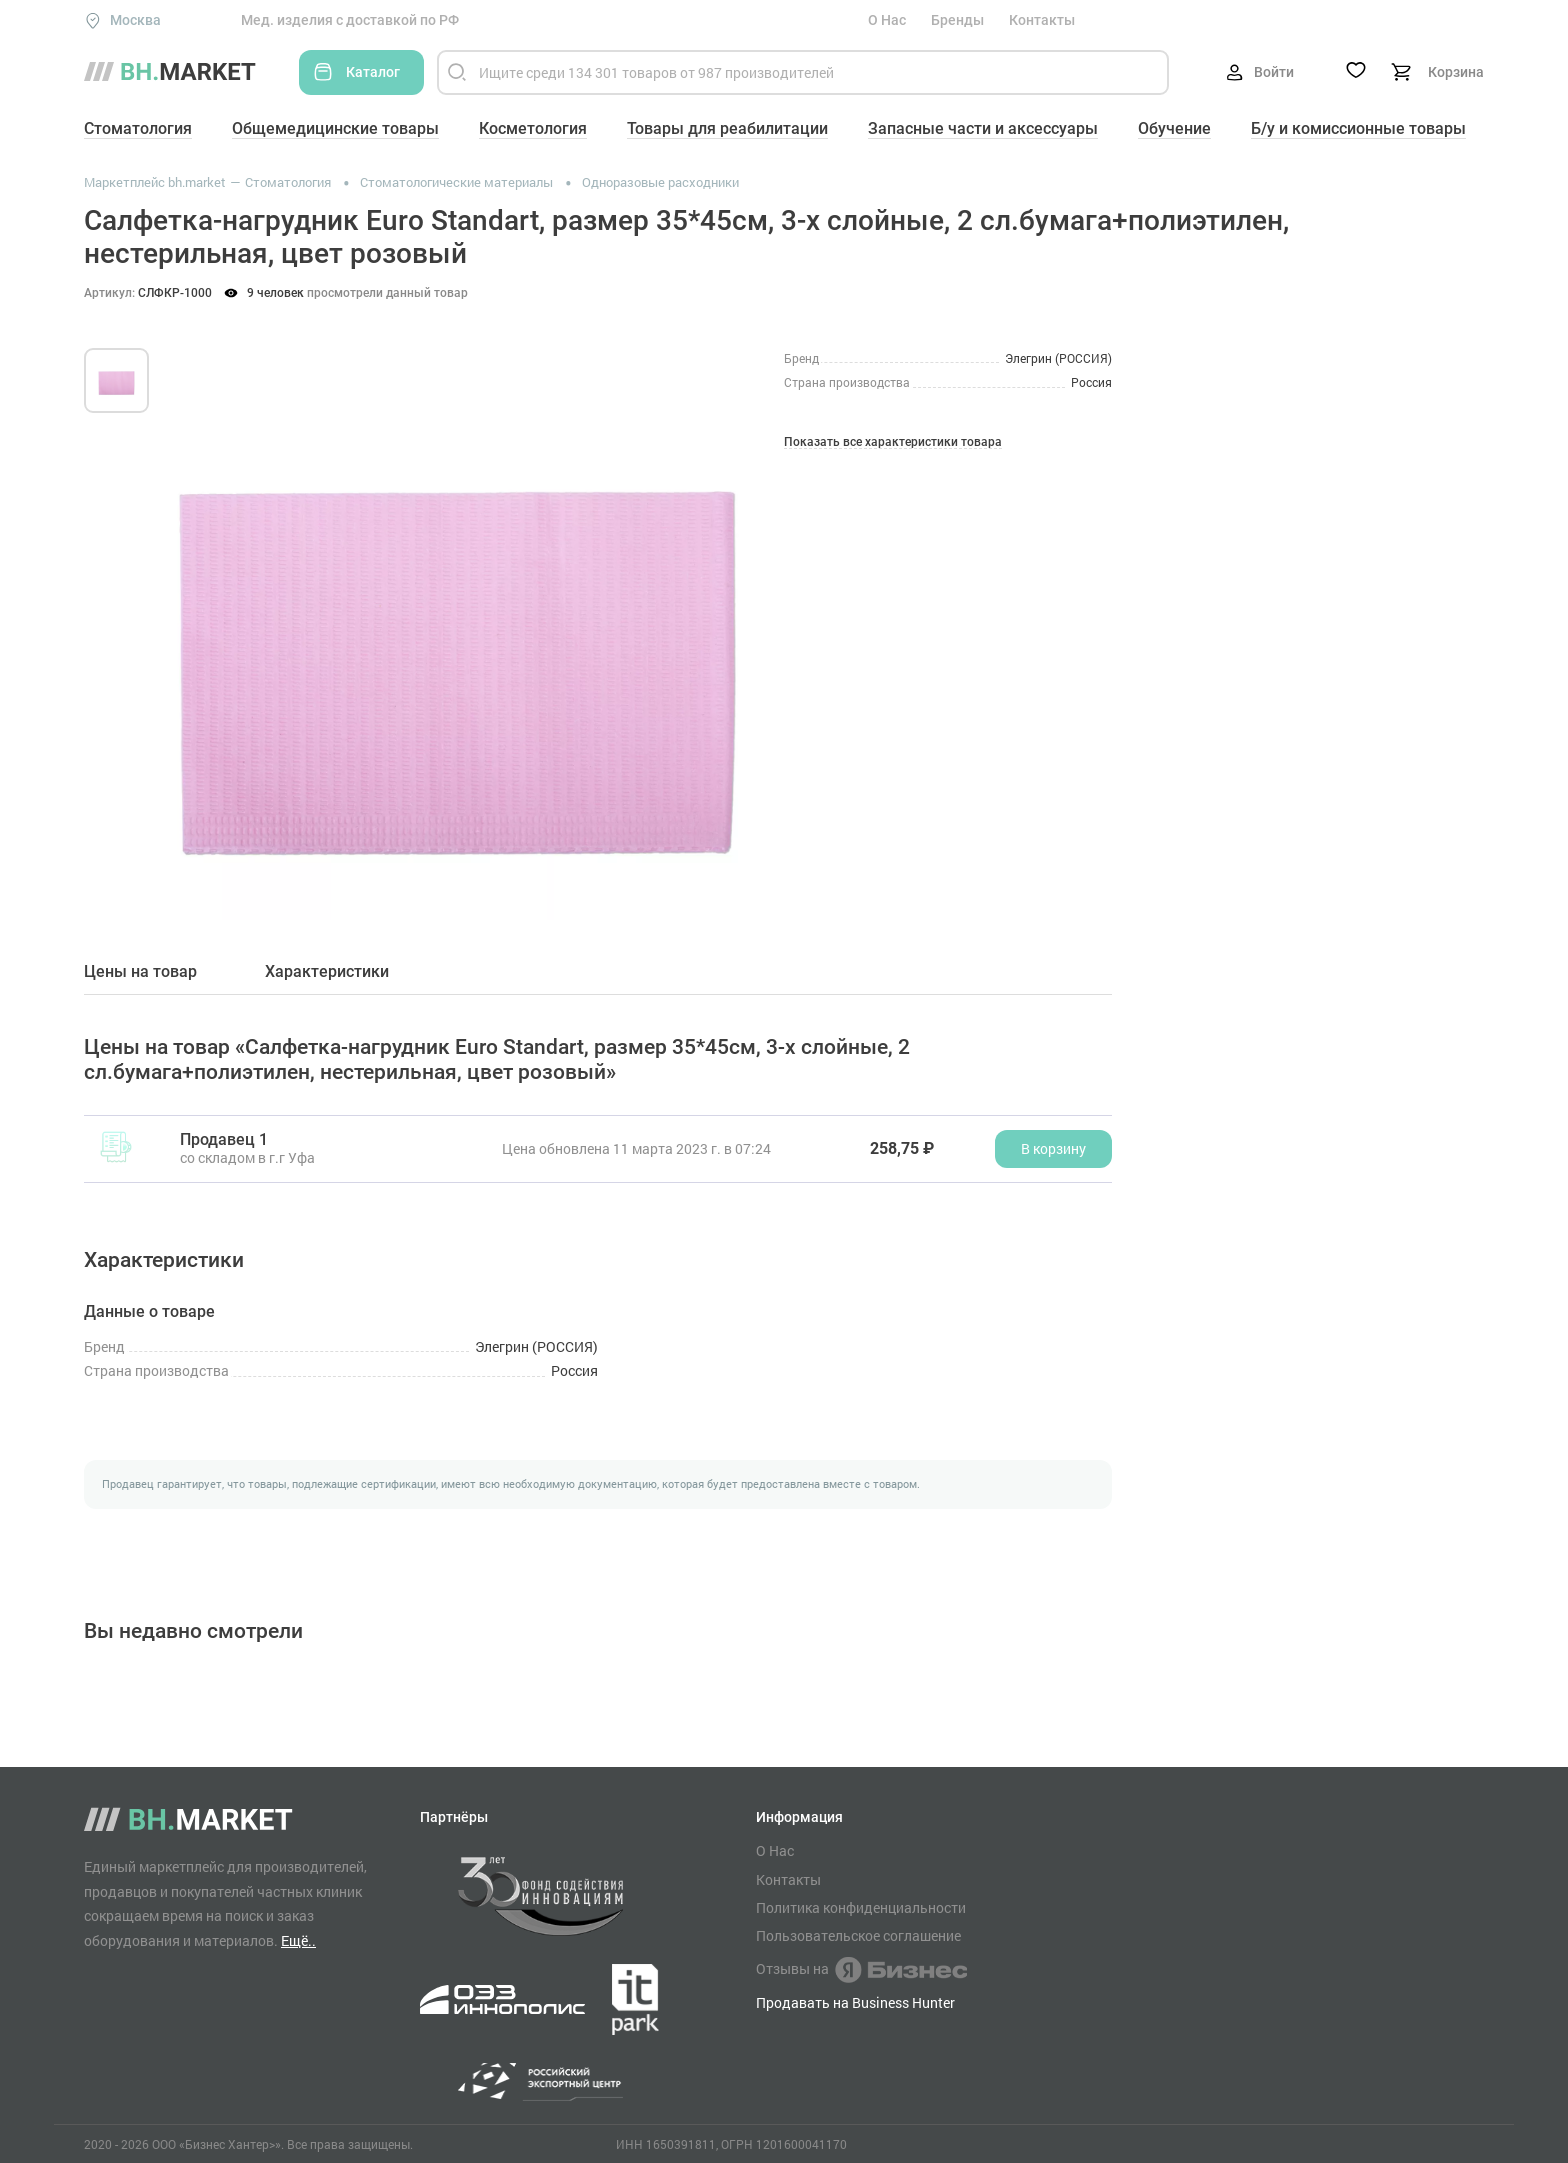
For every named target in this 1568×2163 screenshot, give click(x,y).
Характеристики (327, 972)
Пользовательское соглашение (858, 1936)
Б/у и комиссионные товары (1358, 128)
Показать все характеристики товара (893, 442)
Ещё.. (298, 1940)
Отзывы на (861, 1970)
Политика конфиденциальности (861, 1908)
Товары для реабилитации (727, 128)
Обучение (1174, 128)
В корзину (1053, 1148)
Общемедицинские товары (335, 128)
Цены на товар (140, 972)
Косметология (533, 128)
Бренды (957, 20)
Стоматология (138, 128)
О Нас (887, 20)
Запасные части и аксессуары (983, 128)
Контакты (1042, 20)
